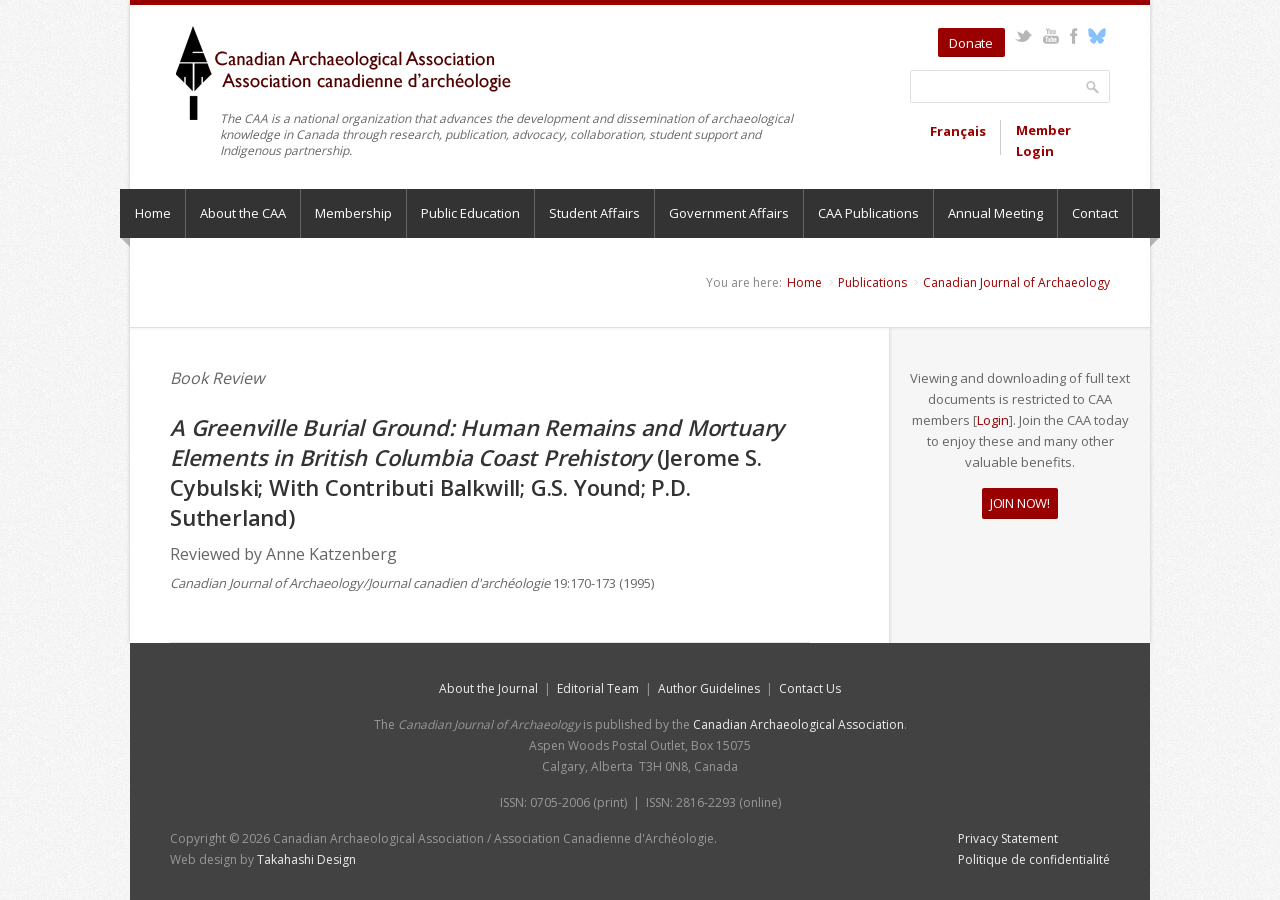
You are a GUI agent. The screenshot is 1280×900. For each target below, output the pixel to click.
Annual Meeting (995, 213)
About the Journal (488, 688)
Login (993, 420)
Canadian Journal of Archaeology (1016, 282)
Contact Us (810, 688)
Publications (872, 282)
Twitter (1023, 36)
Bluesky (1096, 36)
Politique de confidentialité (1034, 859)
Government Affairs (729, 213)
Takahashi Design (306, 859)
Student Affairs (594, 213)
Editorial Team (598, 688)
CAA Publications (868, 213)
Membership (353, 213)
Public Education (470, 213)
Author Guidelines (709, 688)
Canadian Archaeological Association (798, 724)
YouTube (1050, 36)
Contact (1095, 213)
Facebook (1073, 36)
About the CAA (243, 213)
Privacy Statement (1008, 838)
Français (958, 131)
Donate (971, 43)
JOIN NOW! (1020, 503)
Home (153, 213)
